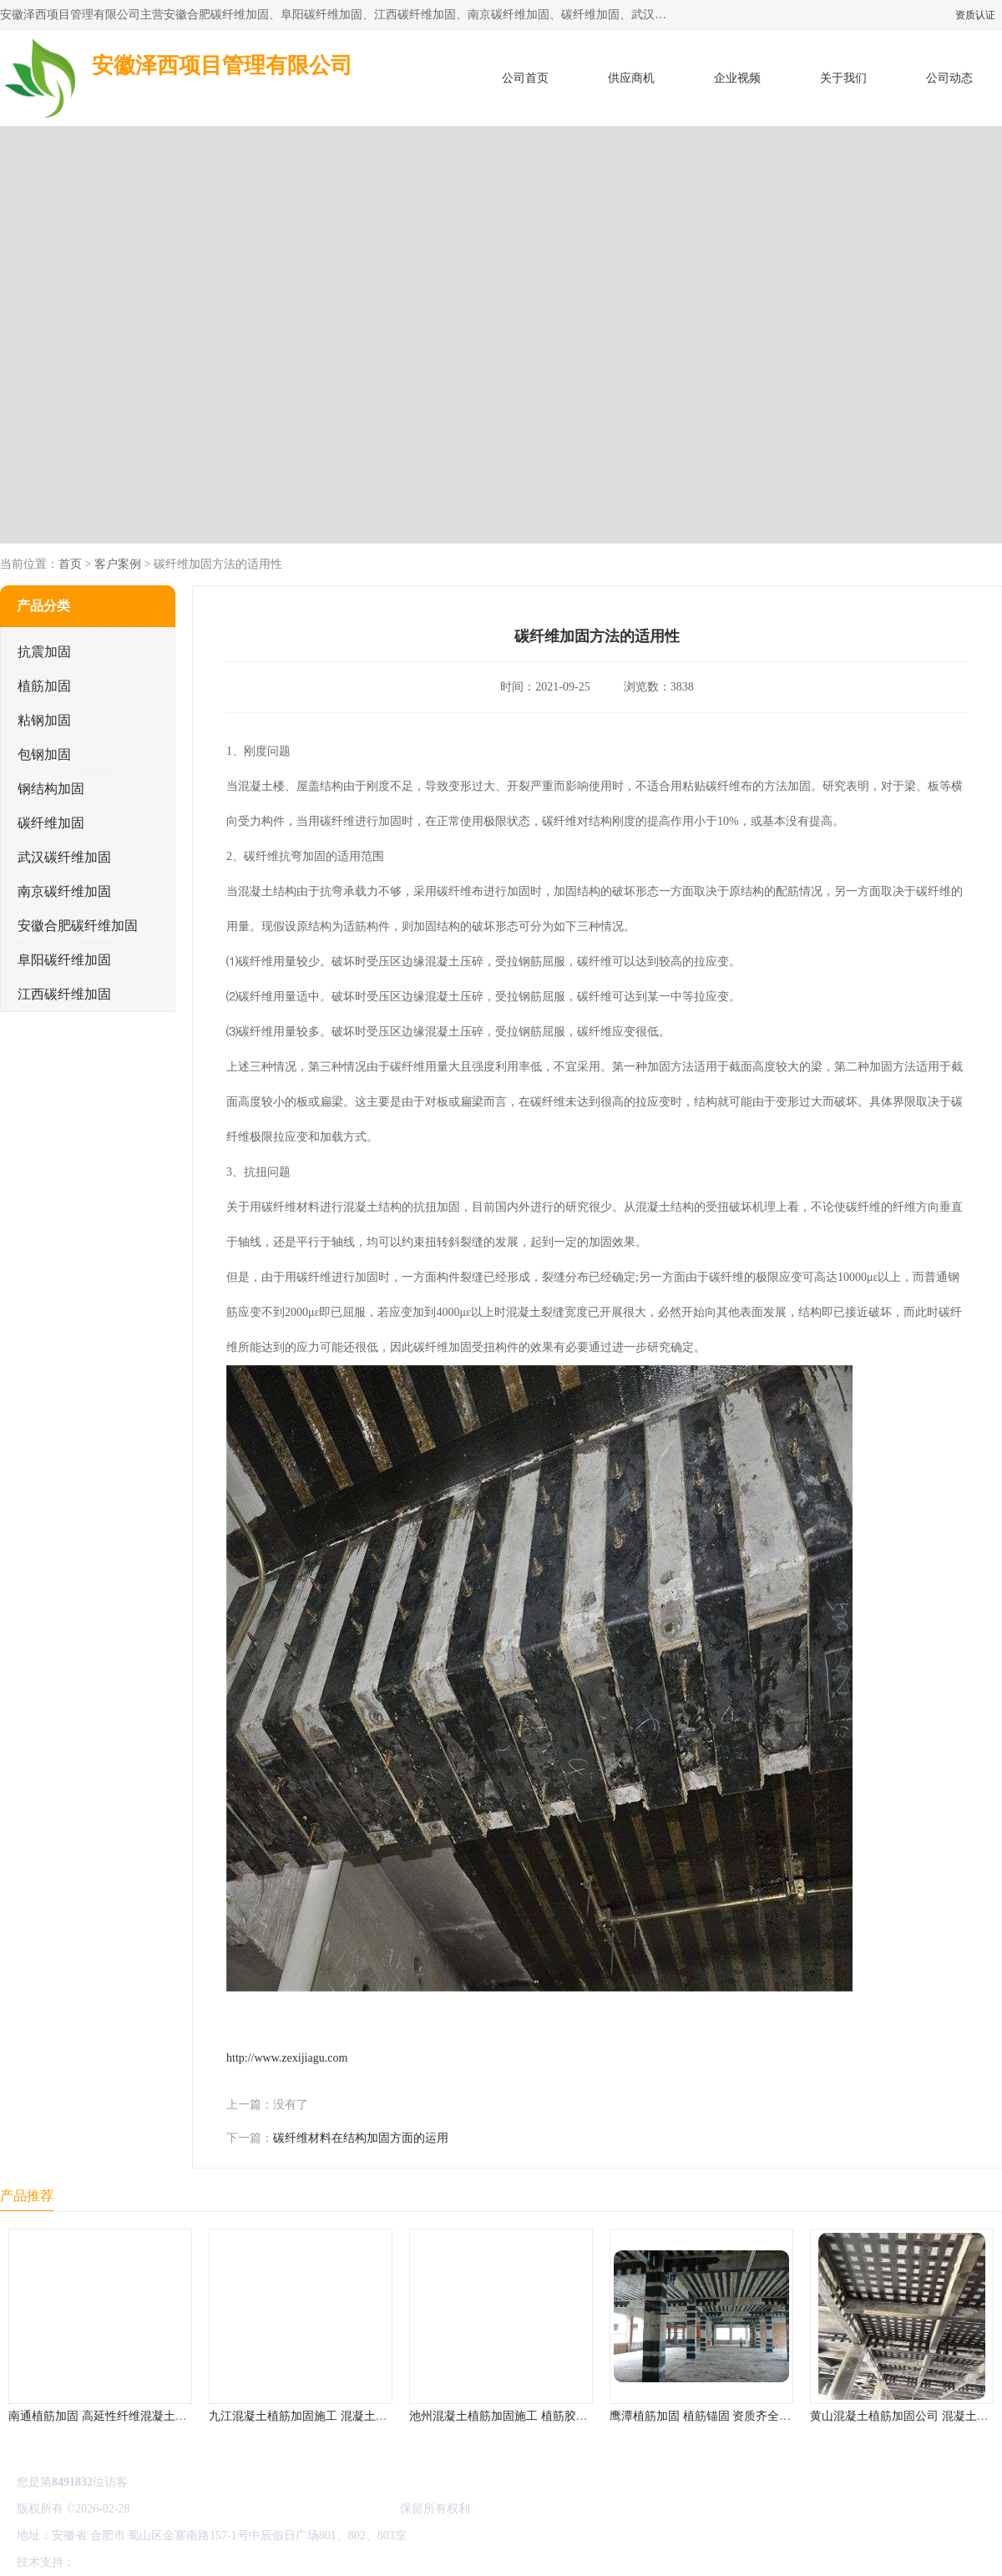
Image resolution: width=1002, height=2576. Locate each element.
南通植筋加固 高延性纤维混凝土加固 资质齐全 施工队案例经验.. (173, 2416)
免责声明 (162, 2562)
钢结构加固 (51, 789)
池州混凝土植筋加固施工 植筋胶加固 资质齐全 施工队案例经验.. (574, 2416)
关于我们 (843, 78)
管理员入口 (219, 2562)
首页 (70, 564)
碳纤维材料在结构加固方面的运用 (360, 2138)
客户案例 (117, 564)
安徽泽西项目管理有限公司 (327, 2509)
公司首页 (525, 78)
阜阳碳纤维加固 (64, 960)
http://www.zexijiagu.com (286, 2058)
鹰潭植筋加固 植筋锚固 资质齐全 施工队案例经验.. (740, 2416)
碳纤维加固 (51, 823)
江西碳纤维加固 (64, 994)
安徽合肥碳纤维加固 (78, 926)
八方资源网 (107, 2562)
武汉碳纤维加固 (64, 857)
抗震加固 (44, 652)
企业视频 (737, 78)
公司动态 (949, 78)
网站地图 (273, 2562)
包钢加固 (44, 754)
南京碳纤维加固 (64, 891)
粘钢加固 (44, 720)
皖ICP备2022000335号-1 (193, 2509)
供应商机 (631, 78)
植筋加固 (44, 686)
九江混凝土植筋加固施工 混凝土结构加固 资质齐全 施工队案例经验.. (386, 2416)
